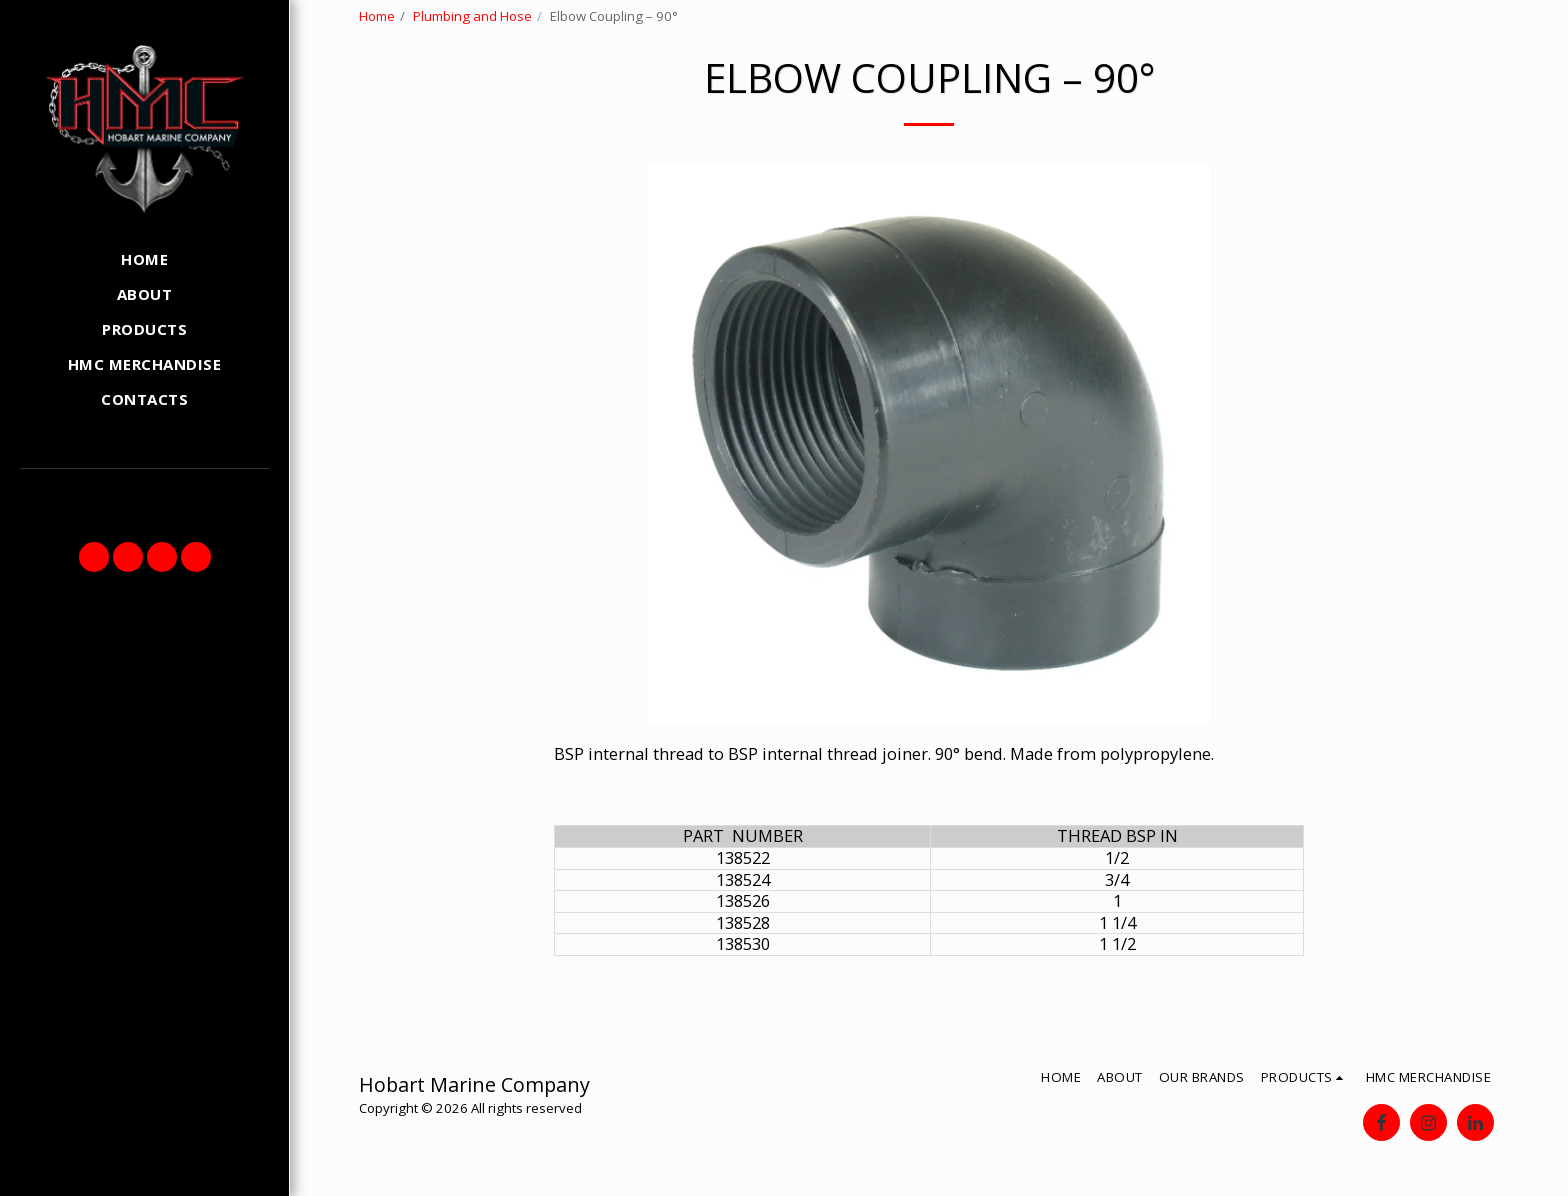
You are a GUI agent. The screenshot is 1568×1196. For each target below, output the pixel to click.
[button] (94, 557)
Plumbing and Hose (472, 16)
